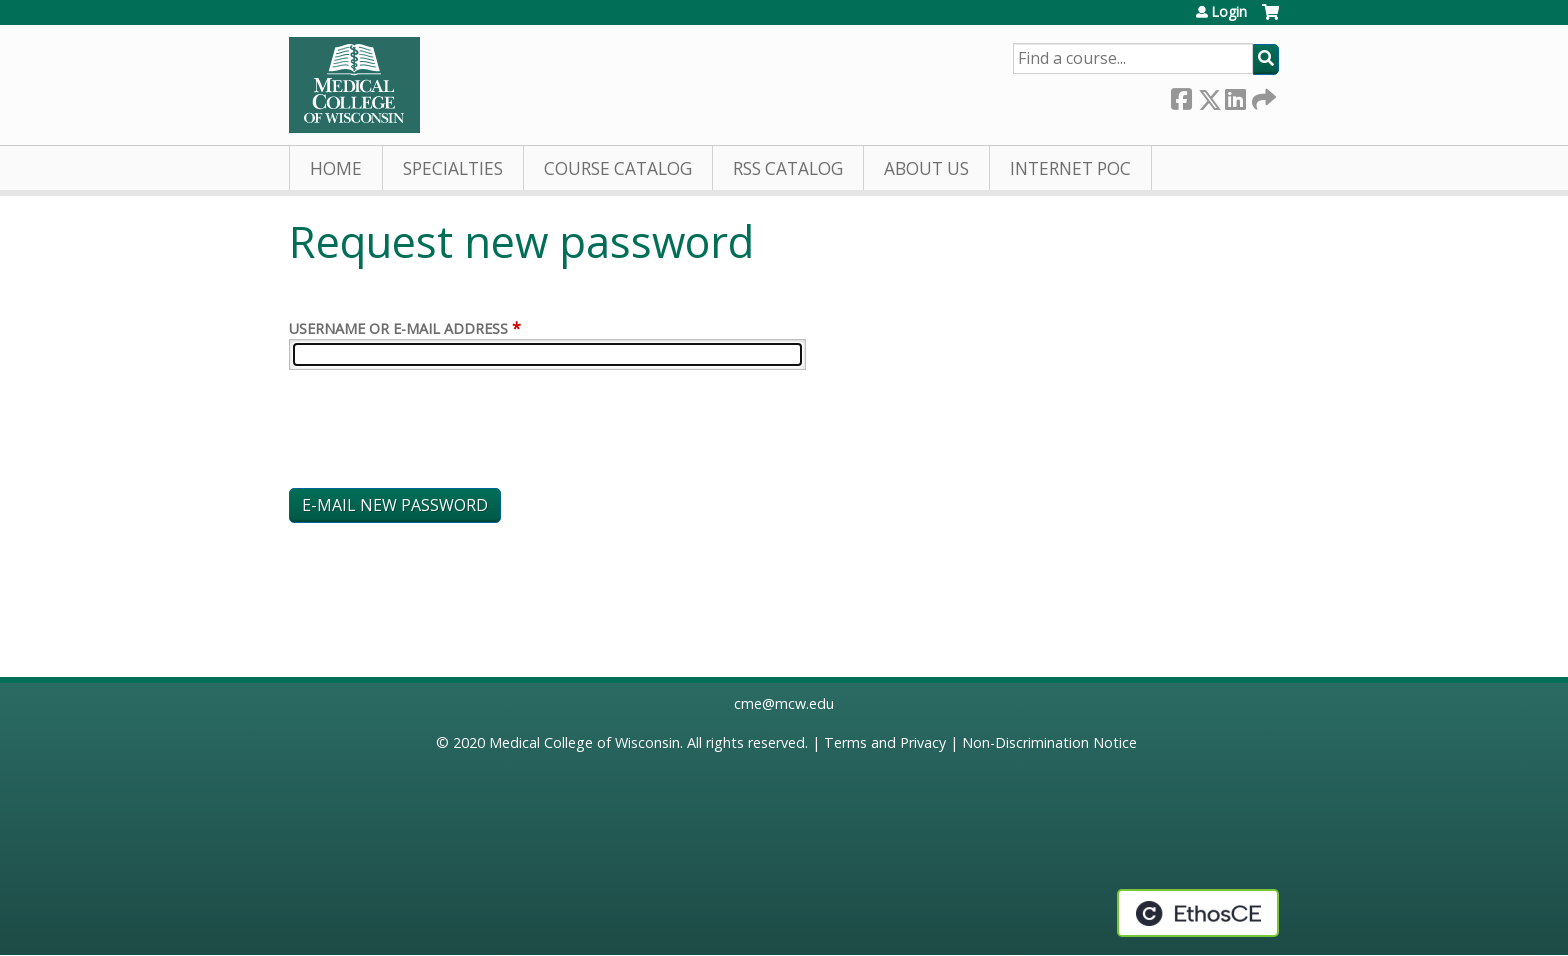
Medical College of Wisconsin (584, 742)
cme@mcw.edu (784, 703)
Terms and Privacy (885, 742)
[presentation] (441, 433)
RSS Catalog (788, 168)
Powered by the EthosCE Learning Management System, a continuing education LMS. (1198, 913)
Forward (1262, 95)
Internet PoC (1070, 168)
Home (336, 168)
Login (1229, 12)
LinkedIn (1235, 95)
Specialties (453, 168)
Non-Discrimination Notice (1049, 742)
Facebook (1181, 95)
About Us (926, 168)
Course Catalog (618, 168)
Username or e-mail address (398, 328)
